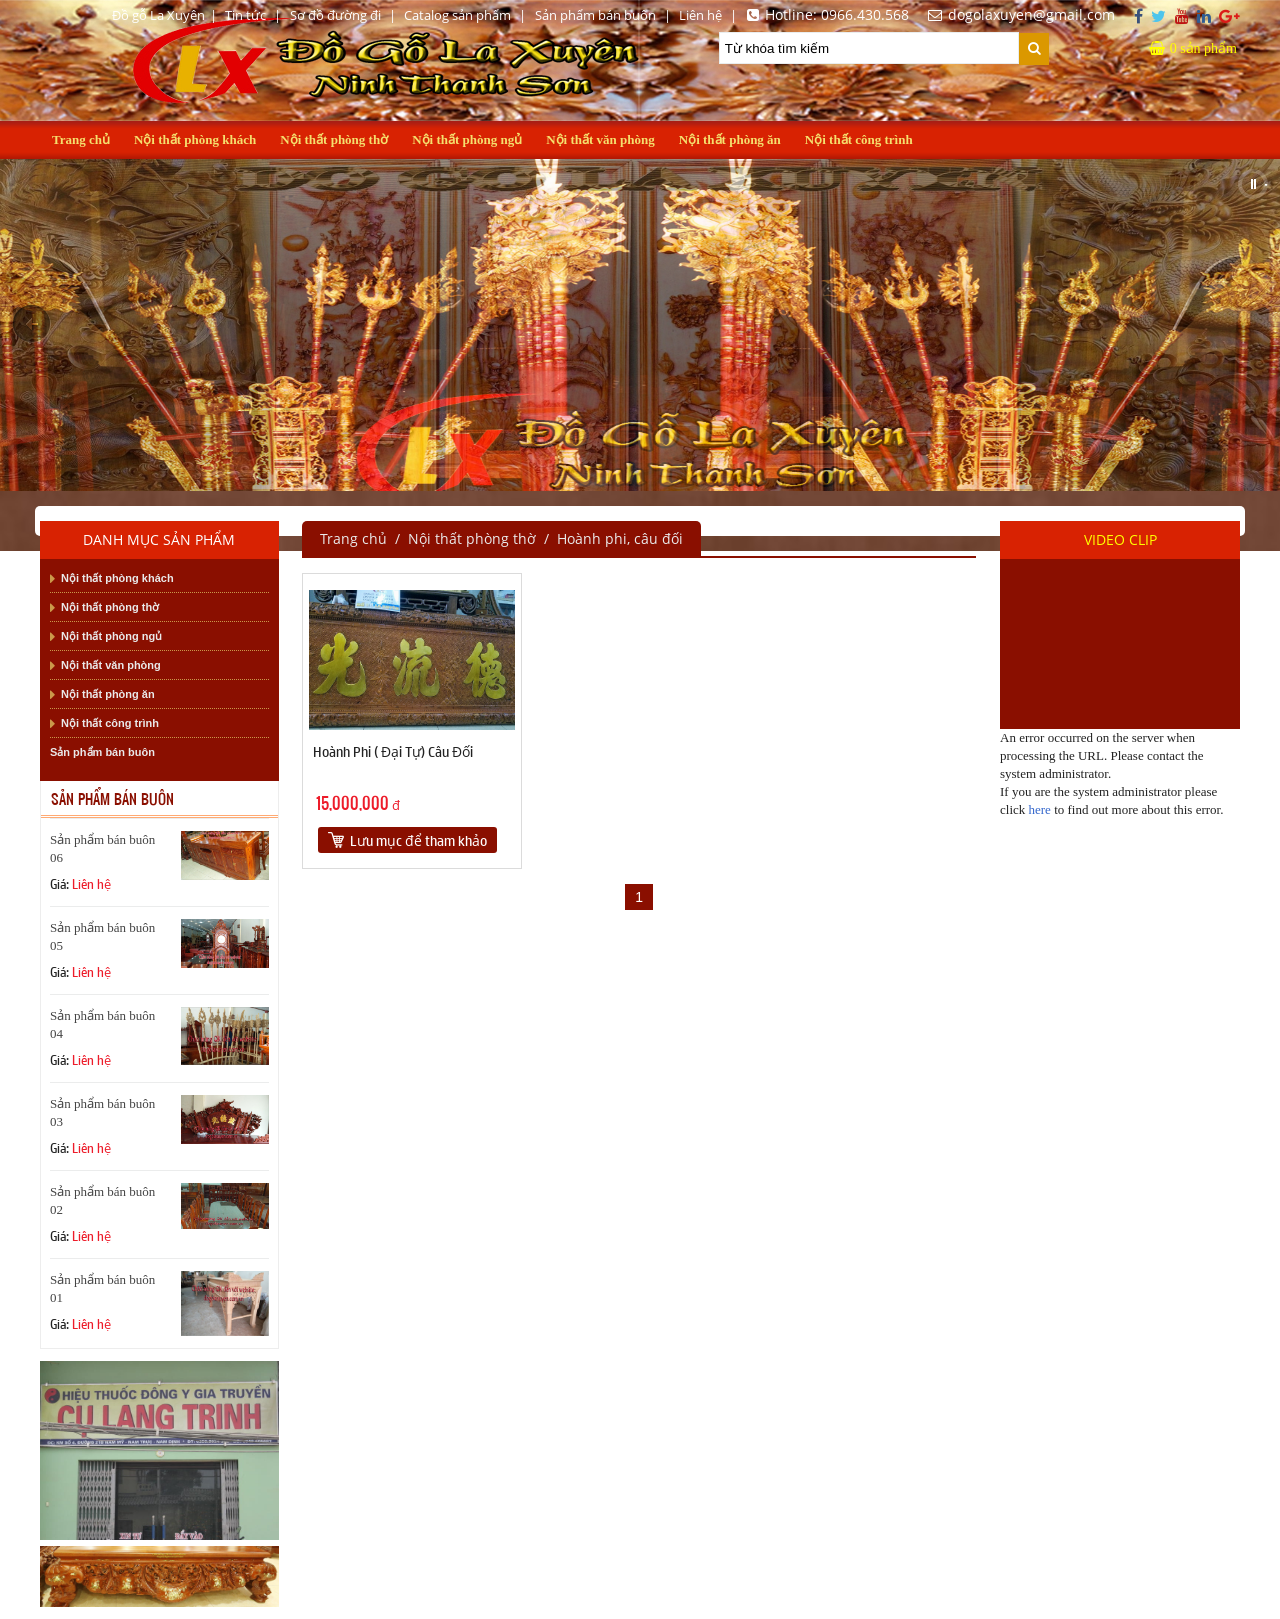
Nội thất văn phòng (600, 139)
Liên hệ (700, 15)
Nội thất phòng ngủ (467, 139)
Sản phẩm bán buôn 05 (102, 936)
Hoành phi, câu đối (620, 538)
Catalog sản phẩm (457, 15)
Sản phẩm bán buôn (595, 15)
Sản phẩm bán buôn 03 (102, 1112)
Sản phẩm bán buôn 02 (102, 1200)
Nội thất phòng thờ (334, 139)
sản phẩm (1193, 48)
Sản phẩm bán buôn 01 (102, 1288)
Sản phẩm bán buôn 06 (102, 848)
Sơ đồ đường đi (335, 15)
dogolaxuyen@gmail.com (1018, 14)
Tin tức (245, 15)
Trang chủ (81, 139)
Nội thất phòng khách (195, 139)
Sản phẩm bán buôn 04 (102, 1024)
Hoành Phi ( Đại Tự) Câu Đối (393, 751)
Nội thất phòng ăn (730, 139)
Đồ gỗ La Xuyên (158, 15)
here (1040, 809)
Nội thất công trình (859, 139)
